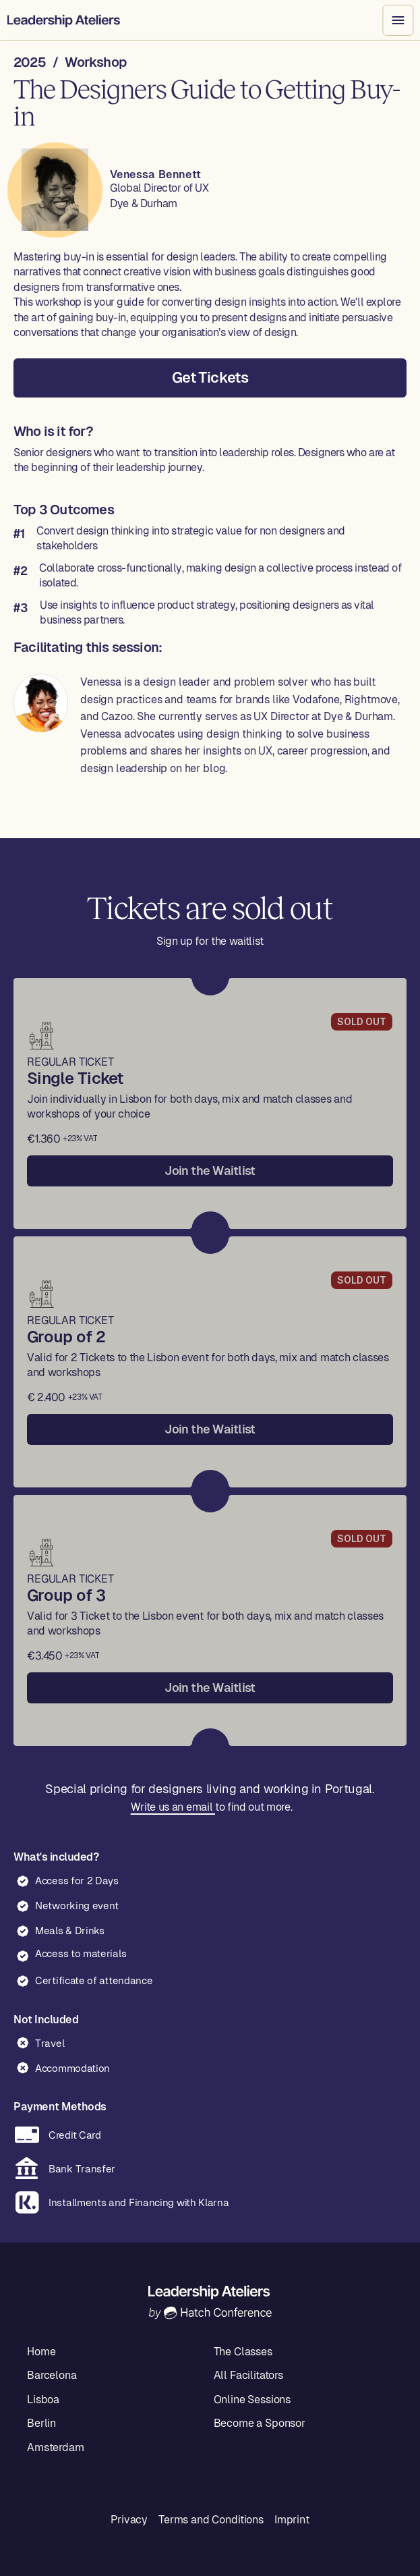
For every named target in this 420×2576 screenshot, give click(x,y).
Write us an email (172, 1807)
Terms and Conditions (211, 2519)
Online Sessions (252, 2399)
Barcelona (52, 2375)
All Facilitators (248, 2375)
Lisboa (43, 2399)
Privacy (129, 2519)
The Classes (243, 2351)
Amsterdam (55, 2447)
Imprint (291, 2519)
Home (41, 2351)
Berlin (41, 2423)
